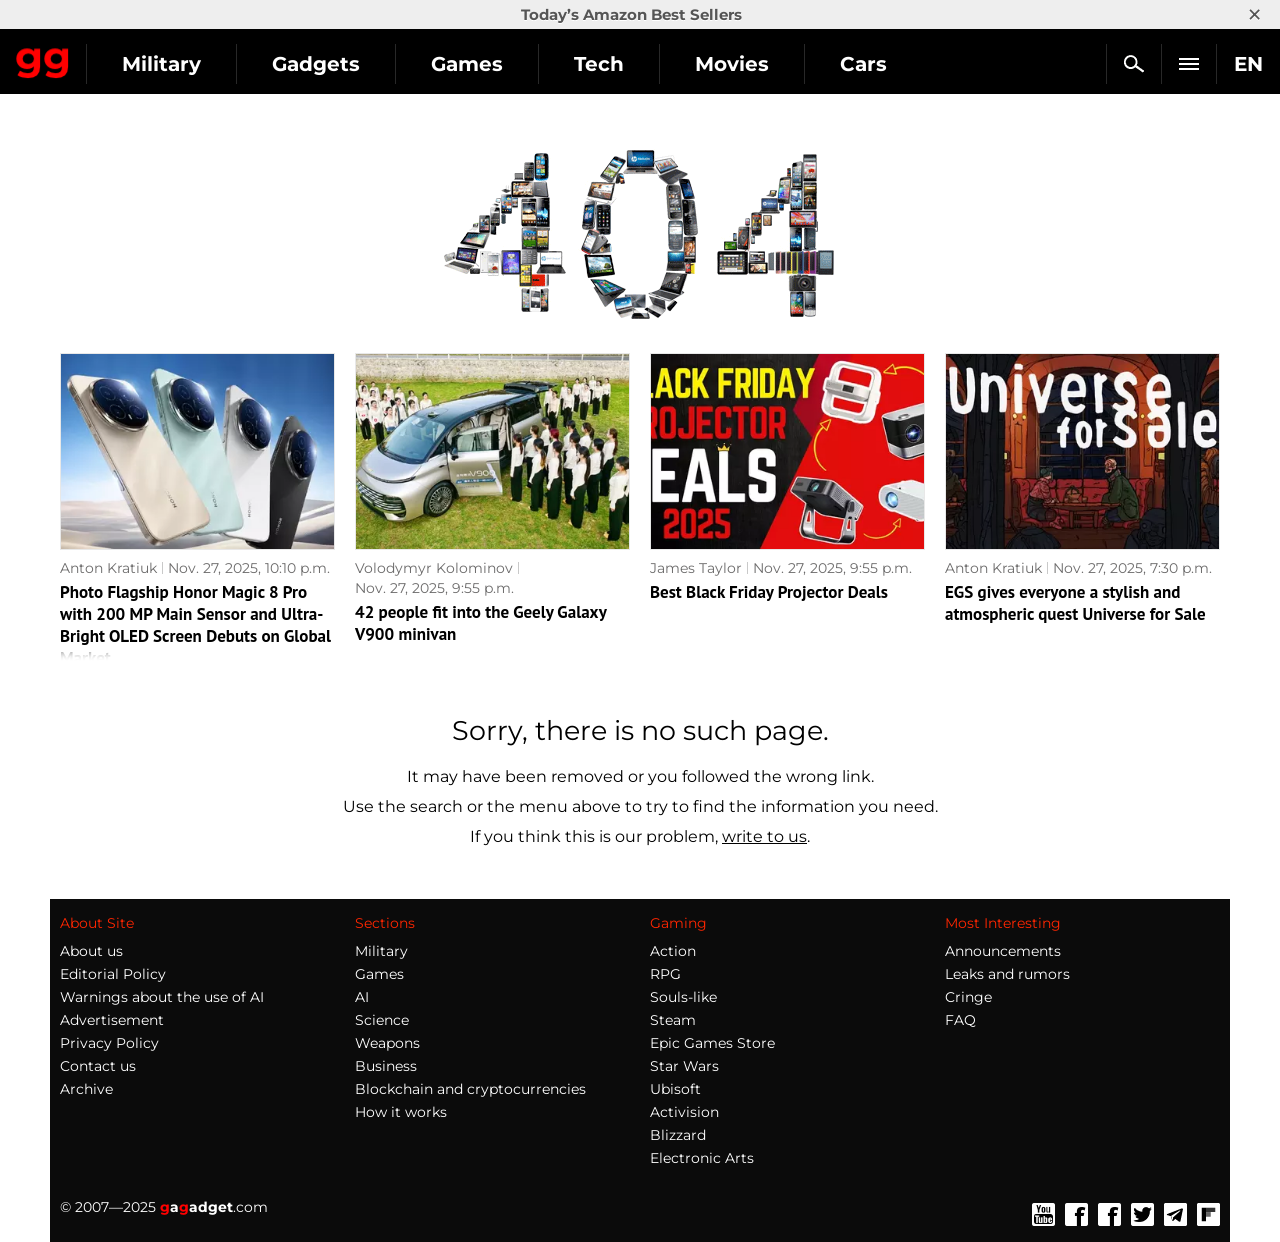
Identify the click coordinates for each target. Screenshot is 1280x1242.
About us (91, 951)
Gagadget (134, 55)
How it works (401, 1112)
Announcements (1003, 951)
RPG (665, 974)
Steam (673, 1020)
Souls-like (683, 997)
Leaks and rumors (1007, 974)
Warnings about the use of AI (162, 997)
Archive (86, 1089)
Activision (684, 1112)
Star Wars (684, 1066)
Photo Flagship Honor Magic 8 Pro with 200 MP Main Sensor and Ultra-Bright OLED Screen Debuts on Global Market (195, 625)
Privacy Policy (109, 1043)
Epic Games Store (712, 1043)
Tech (782, 64)
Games (650, 64)
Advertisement (112, 1020)
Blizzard (678, 1135)
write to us (764, 836)
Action (673, 951)
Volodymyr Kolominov (434, 568)
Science (382, 1020)
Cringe (968, 997)
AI (362, 997)
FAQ (960, 1020)
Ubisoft (675, 1089)
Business (386, 1066)
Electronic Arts (702, 1158)
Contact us (98, 1066)
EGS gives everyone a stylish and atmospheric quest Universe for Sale (1075, 603)
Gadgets (499, 64)
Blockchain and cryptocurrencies (470, 1089)
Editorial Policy (113, 974)
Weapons (387, 1043)
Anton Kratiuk (108, 568)
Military (344, 64)
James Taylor (696, 568)
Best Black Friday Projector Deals (769, 592)
